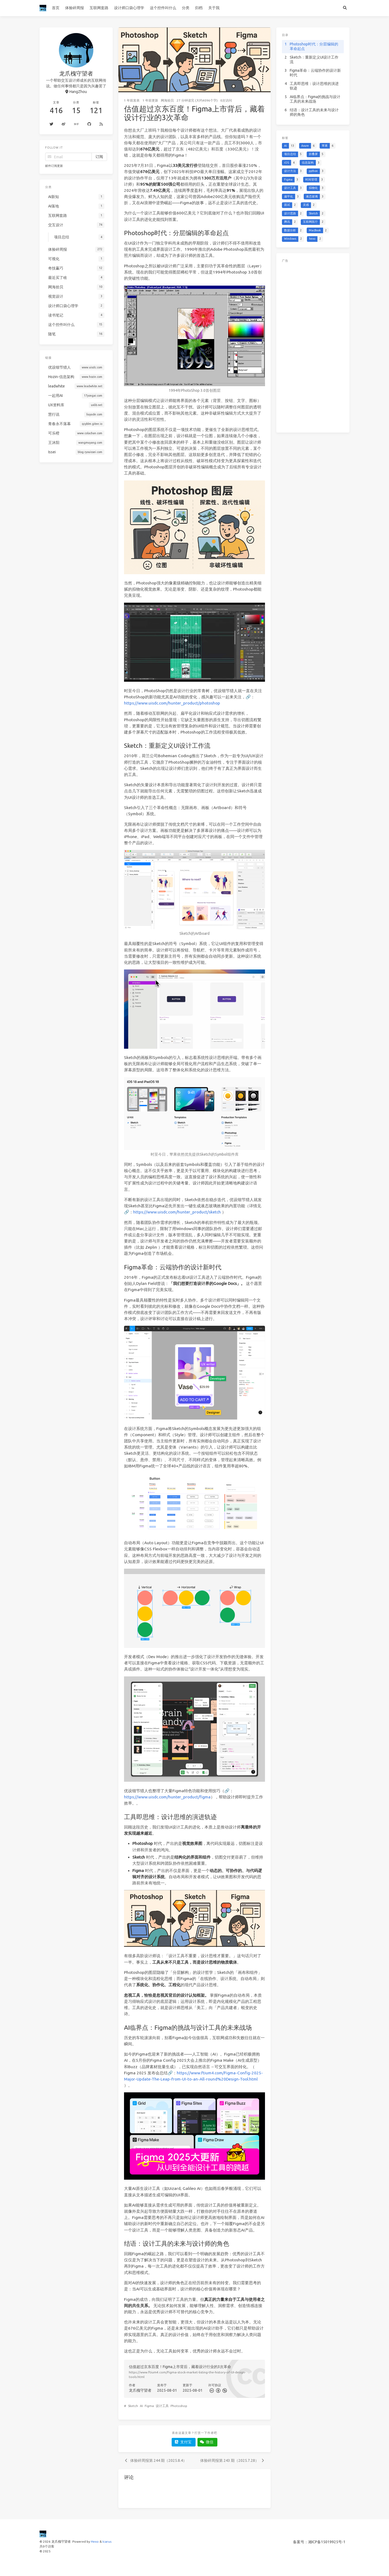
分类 (185, 8)
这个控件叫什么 (163, 8)
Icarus (106, 2541)
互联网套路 (99, 8)
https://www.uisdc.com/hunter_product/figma (167, 1797)
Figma (149, 2406)
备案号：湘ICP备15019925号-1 (319, 2542)
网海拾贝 (167, 100)
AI (141, 2406)
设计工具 (162, 2406)
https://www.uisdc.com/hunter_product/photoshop (172, 703)
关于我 (214, 8)
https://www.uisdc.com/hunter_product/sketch (177, 1212)
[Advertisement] (313, 346)
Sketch (133, 2406)
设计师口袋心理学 (129, 8)
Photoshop (179, 2406)
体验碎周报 (74, 8)
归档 (199, 8)
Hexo (95, 2541)
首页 (55, 8)
